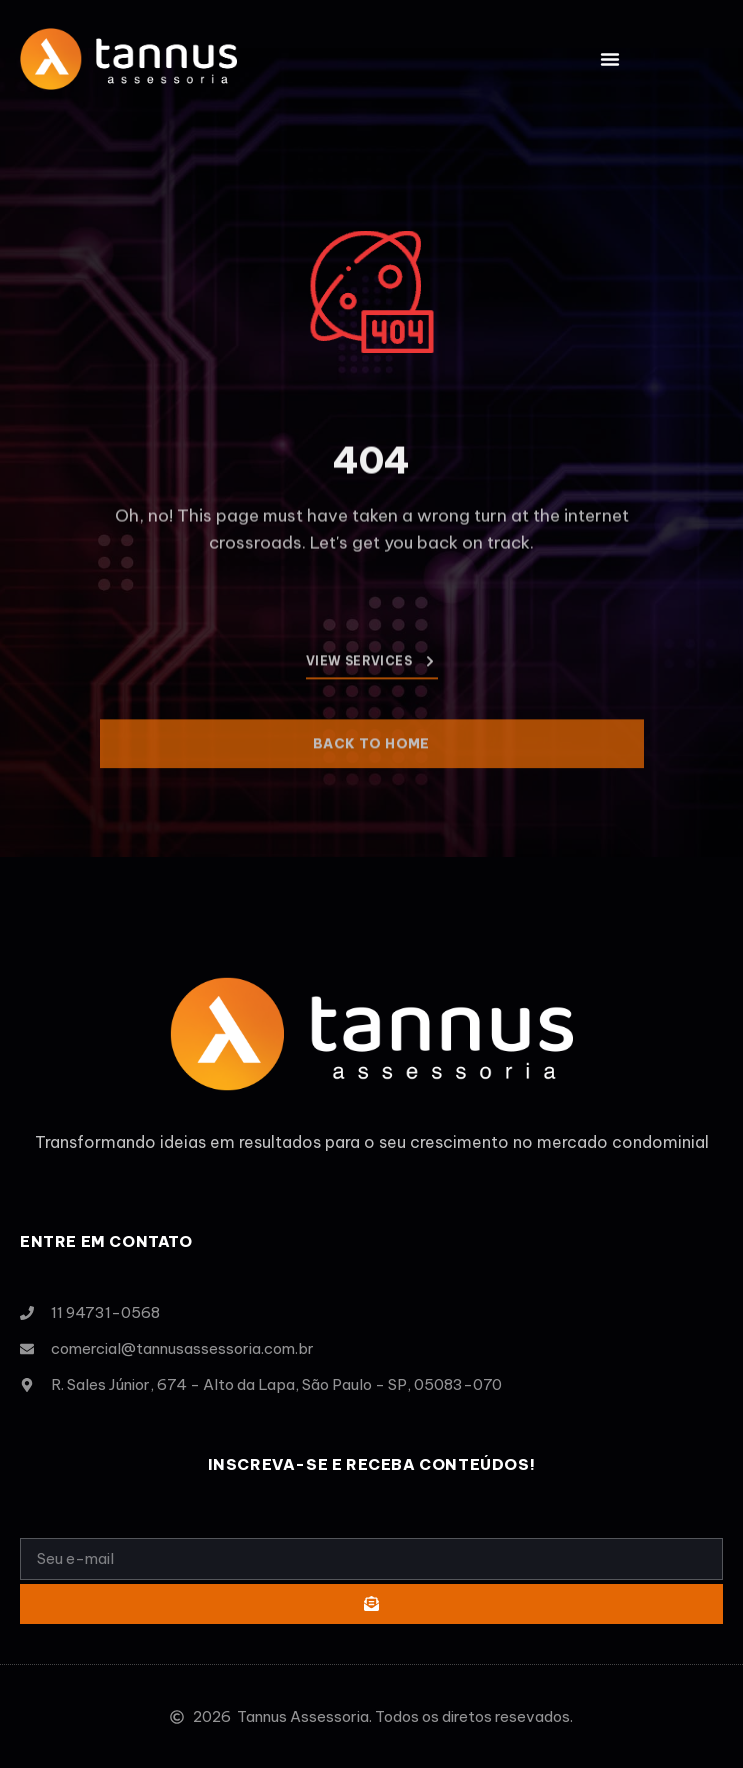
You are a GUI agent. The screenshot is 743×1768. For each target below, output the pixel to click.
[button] (610, 59)
